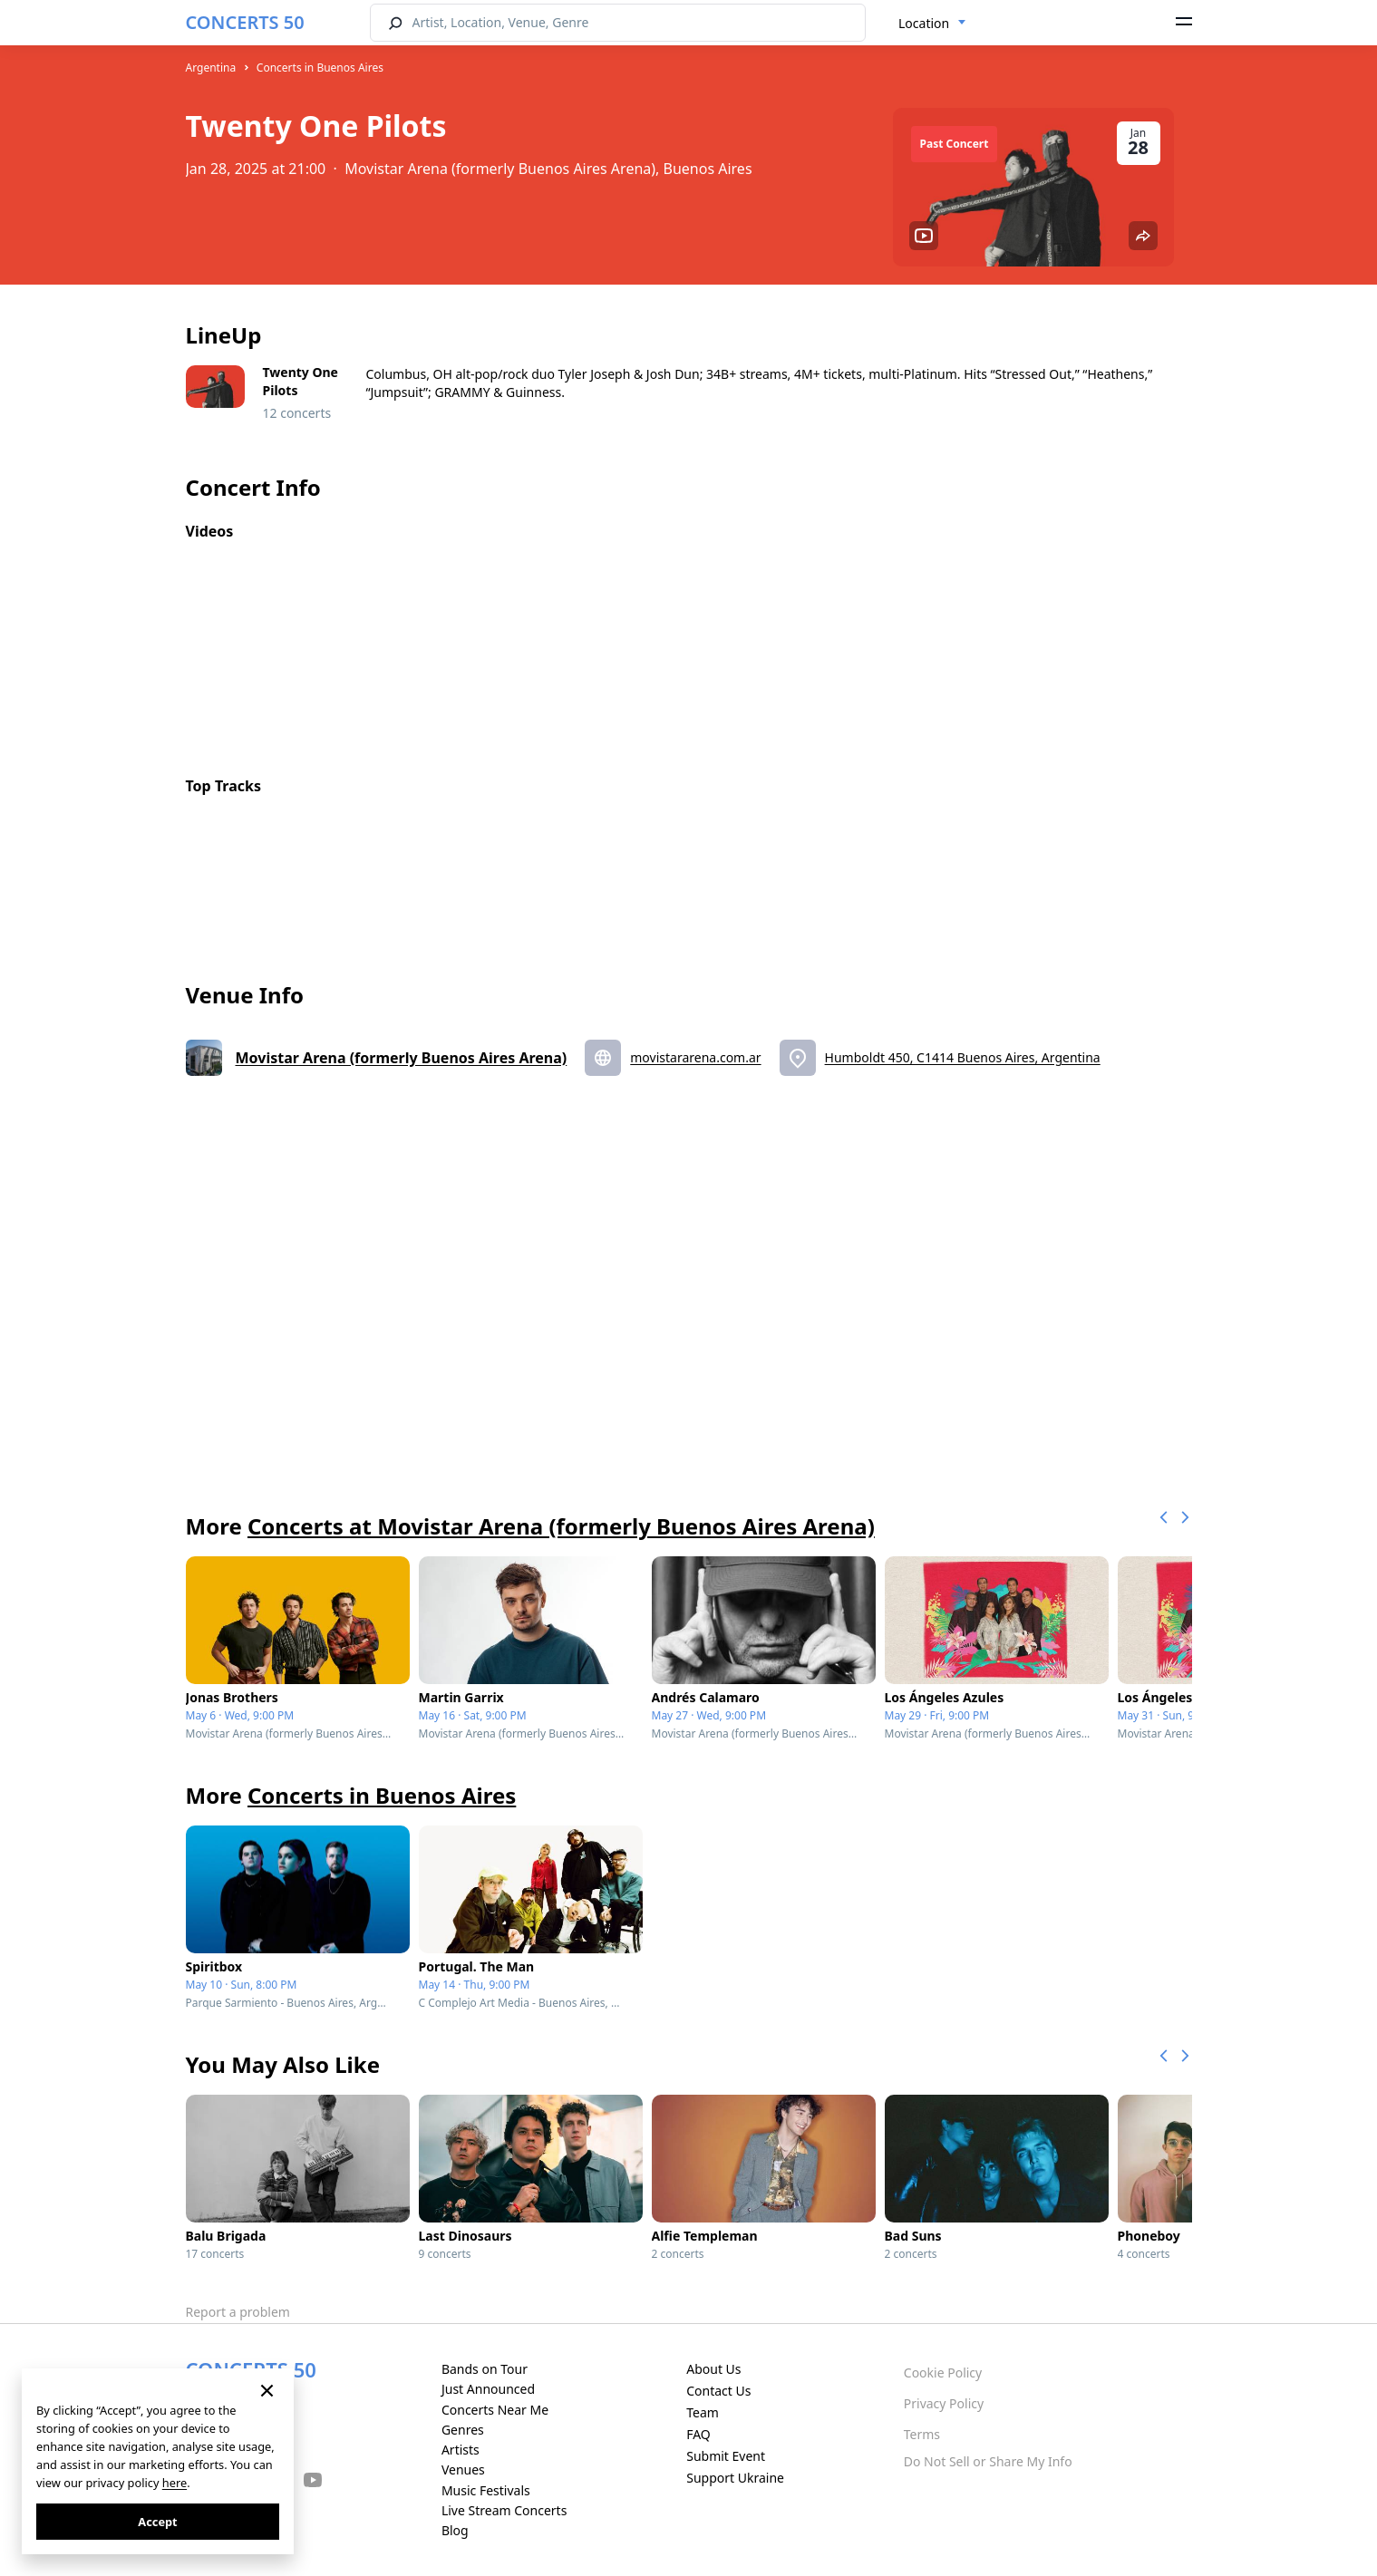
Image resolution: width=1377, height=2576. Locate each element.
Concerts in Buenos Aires (320, 67)
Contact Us (718, 2390)
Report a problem (238, 2311)
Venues (463, 2469)
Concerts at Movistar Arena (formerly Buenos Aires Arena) (561, 1526)
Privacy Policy (944, 2403)
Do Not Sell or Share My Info (988, 2461)
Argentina (211, 67)
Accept (157, 2521)
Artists (460, 2449)
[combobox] (932, 23)
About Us (713, 2368)
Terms (922, 2434)
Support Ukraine (735, 2477)
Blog (455, 2530)
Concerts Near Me (494, 2409)
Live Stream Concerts (504, 2510)
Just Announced (488, 2388)
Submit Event (725, 2456)
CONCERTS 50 (245, 22)
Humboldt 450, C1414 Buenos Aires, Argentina (963, 1057)
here (174, 2482)
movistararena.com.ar (695, 1057)
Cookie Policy (943, 2372)
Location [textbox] (923, 23)
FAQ (698, 2434)
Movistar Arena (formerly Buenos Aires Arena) (401, 1058)
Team (702, 2412)
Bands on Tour (484, 2368)
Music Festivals (485, 2490)
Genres (462, 2429)
